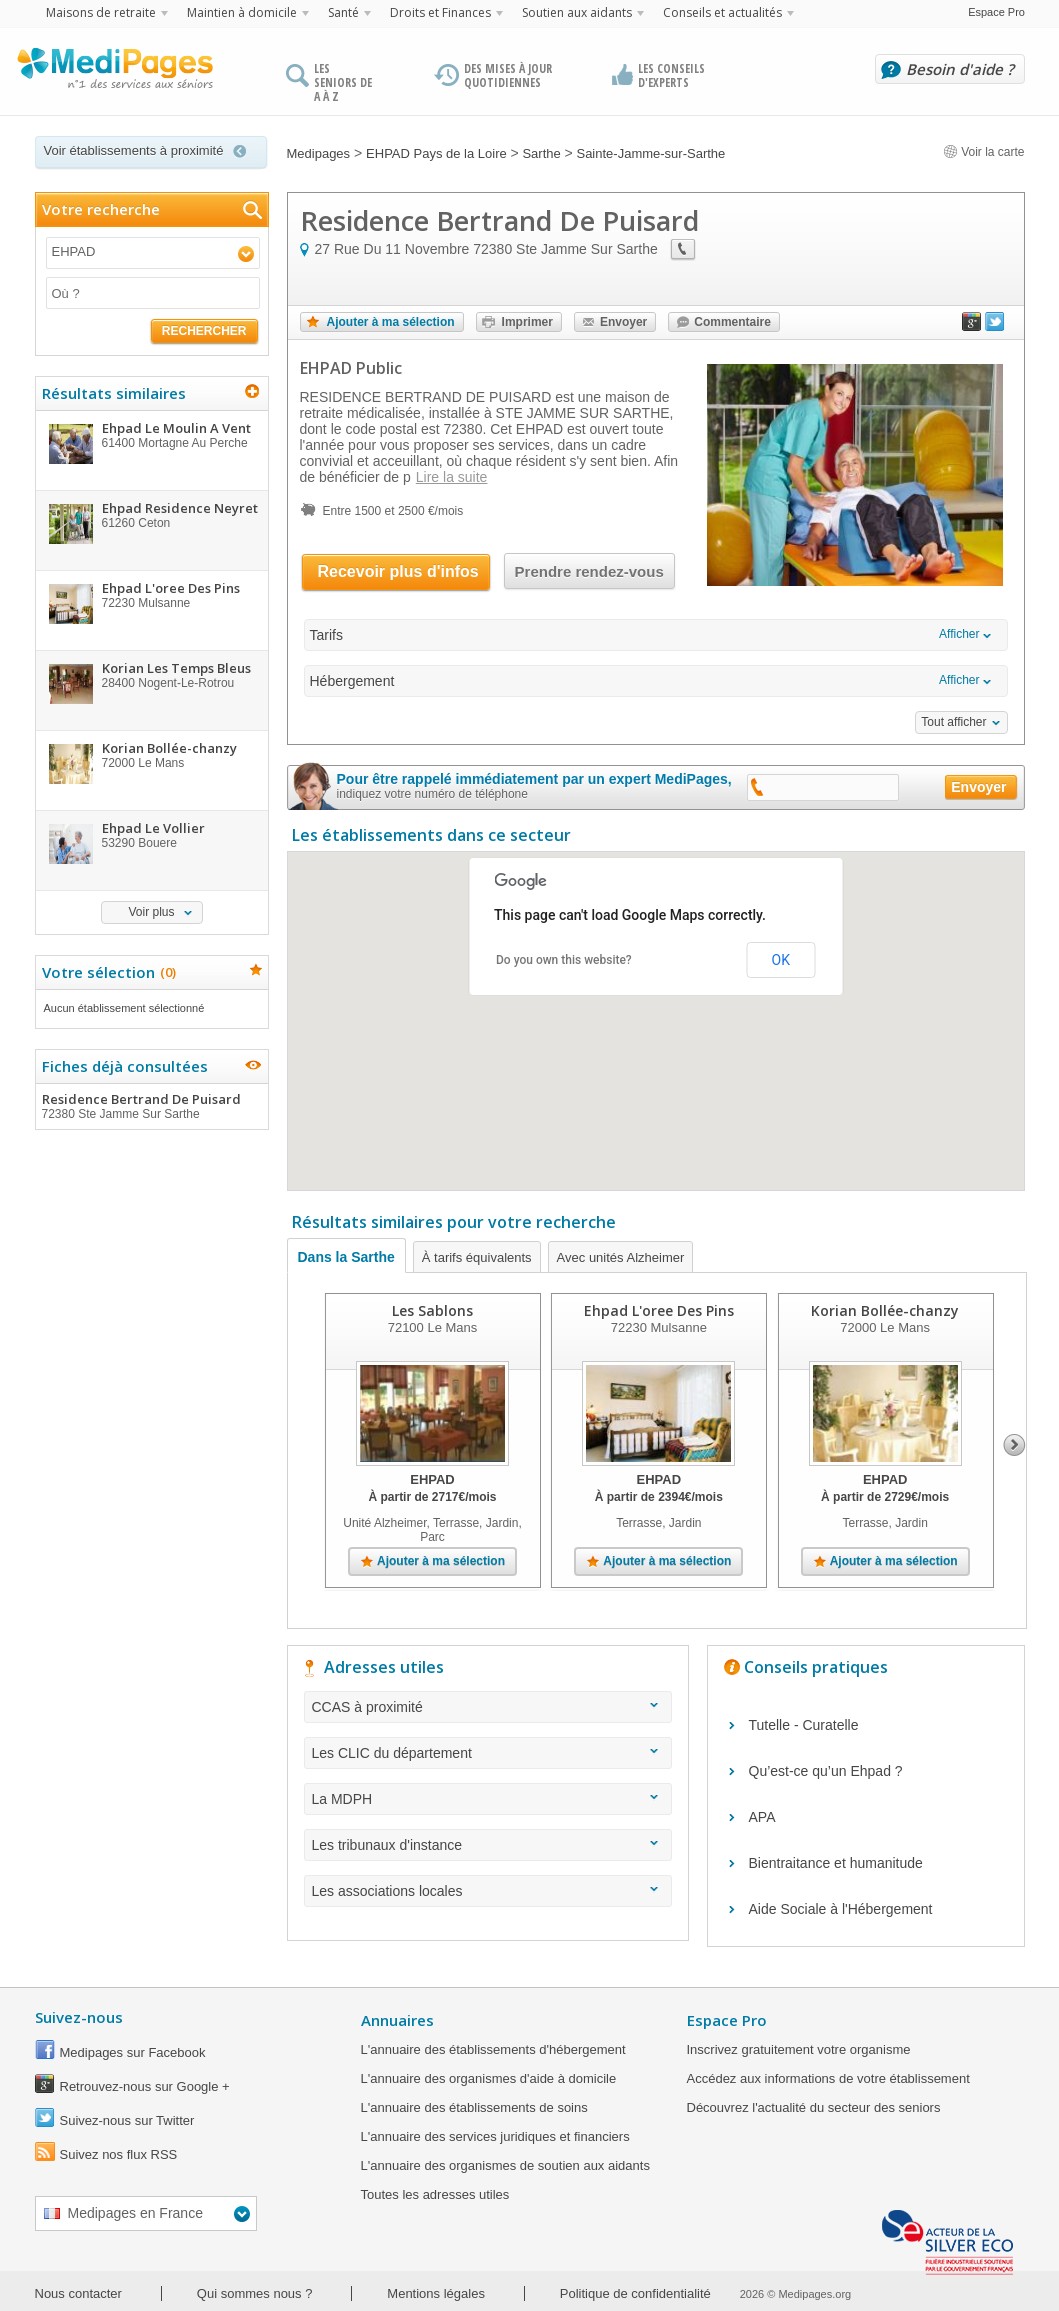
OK (781, 960)
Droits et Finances (440, 12)
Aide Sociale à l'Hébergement (841, 1909)
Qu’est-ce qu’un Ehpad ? (826, 1771)
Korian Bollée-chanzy (885, 1310)
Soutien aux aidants (577, 12)
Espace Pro (996, 12)
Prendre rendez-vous (589, 571)
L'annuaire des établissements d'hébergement (493, 2049)
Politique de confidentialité (635, 2293)
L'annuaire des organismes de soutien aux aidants (505, 2165)
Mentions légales (436, 2293)
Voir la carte (984, 152)
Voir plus (151, 912)
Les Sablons (432, 1310)
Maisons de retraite (101, 12)
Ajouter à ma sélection (391, 322)
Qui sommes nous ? (255, 2293)
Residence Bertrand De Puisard (151, 1106)
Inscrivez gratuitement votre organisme (799, 2049)
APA (762, 1817)
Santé (343, 12)
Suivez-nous (79, 2017)
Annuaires (397, 2020)
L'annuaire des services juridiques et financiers (495, 2136)
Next (1014, 1445)
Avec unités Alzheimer (621, 1257)
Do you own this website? (564, 960)
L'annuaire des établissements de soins (474, 2107)
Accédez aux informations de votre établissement (828, 2078)
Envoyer (623, 322)
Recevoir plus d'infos (398, 571)
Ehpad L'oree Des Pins (658, 1310)
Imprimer (527, 322)
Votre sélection (106, 972)
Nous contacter (78, 2293)
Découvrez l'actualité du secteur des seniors (814, 2107)
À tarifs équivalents (477, 1257)
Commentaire (732, 322)
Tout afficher (953, 722)
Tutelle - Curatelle (804, 1725)
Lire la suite (452, 477)
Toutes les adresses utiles (435, 2194)
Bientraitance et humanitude (836, 1863)
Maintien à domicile (242, 12)
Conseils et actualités (722, 12)
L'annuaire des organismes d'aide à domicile (489, 2078)
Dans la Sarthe (346, 1257)
